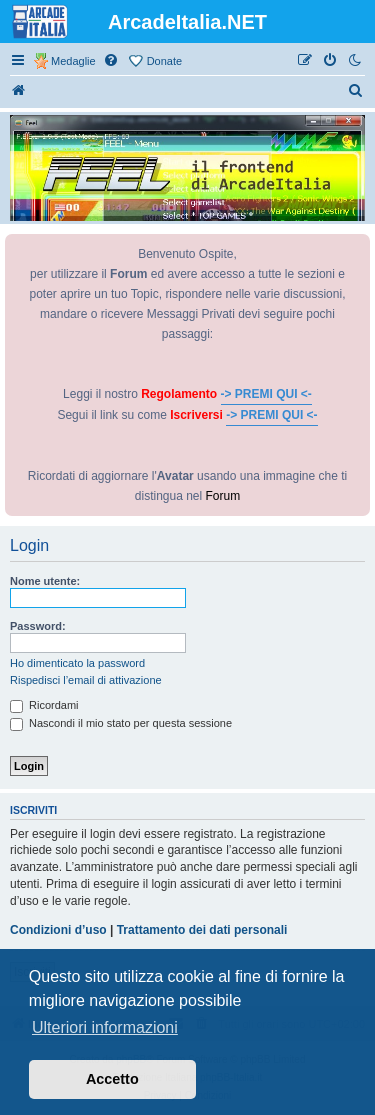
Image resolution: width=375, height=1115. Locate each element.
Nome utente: (45, 581)
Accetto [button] (112, 1079)
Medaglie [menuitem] (73, 61)
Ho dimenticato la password (77, 663)
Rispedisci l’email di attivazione (86, 680)
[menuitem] (112, 61)
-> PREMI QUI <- (266, 394)
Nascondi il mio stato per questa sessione (121, 723)
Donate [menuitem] (164, 61)
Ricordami (44, 705)
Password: (38, 626)
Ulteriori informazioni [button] (105, 1027)
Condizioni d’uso (58, 930)
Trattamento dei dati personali (202, 930)
